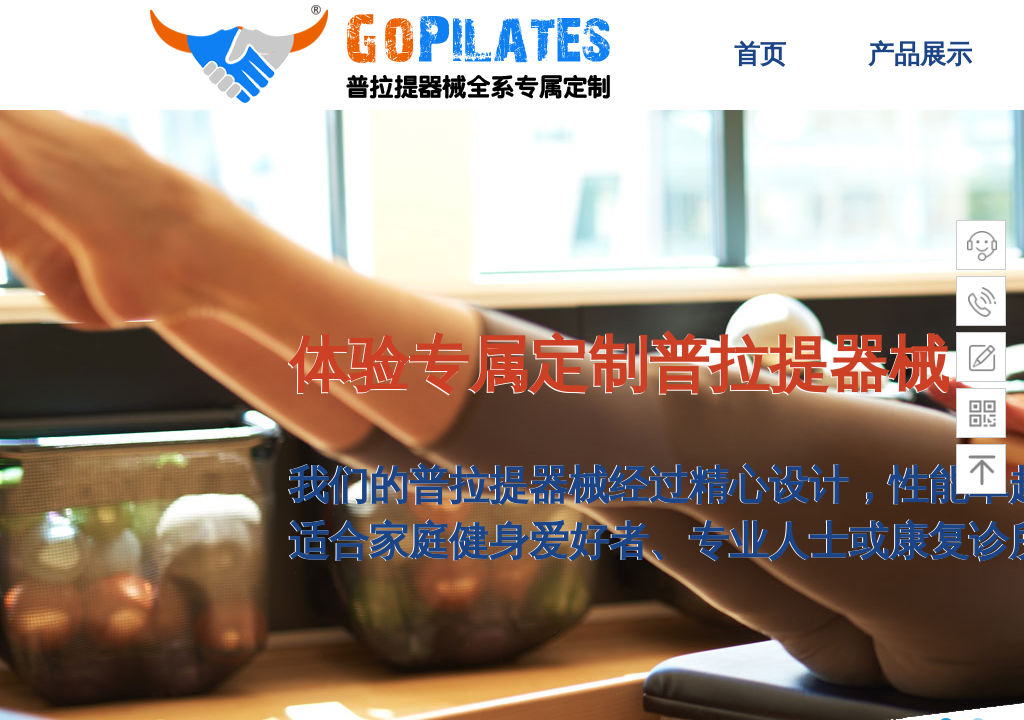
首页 (760, 54)
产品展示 (920, 54)
